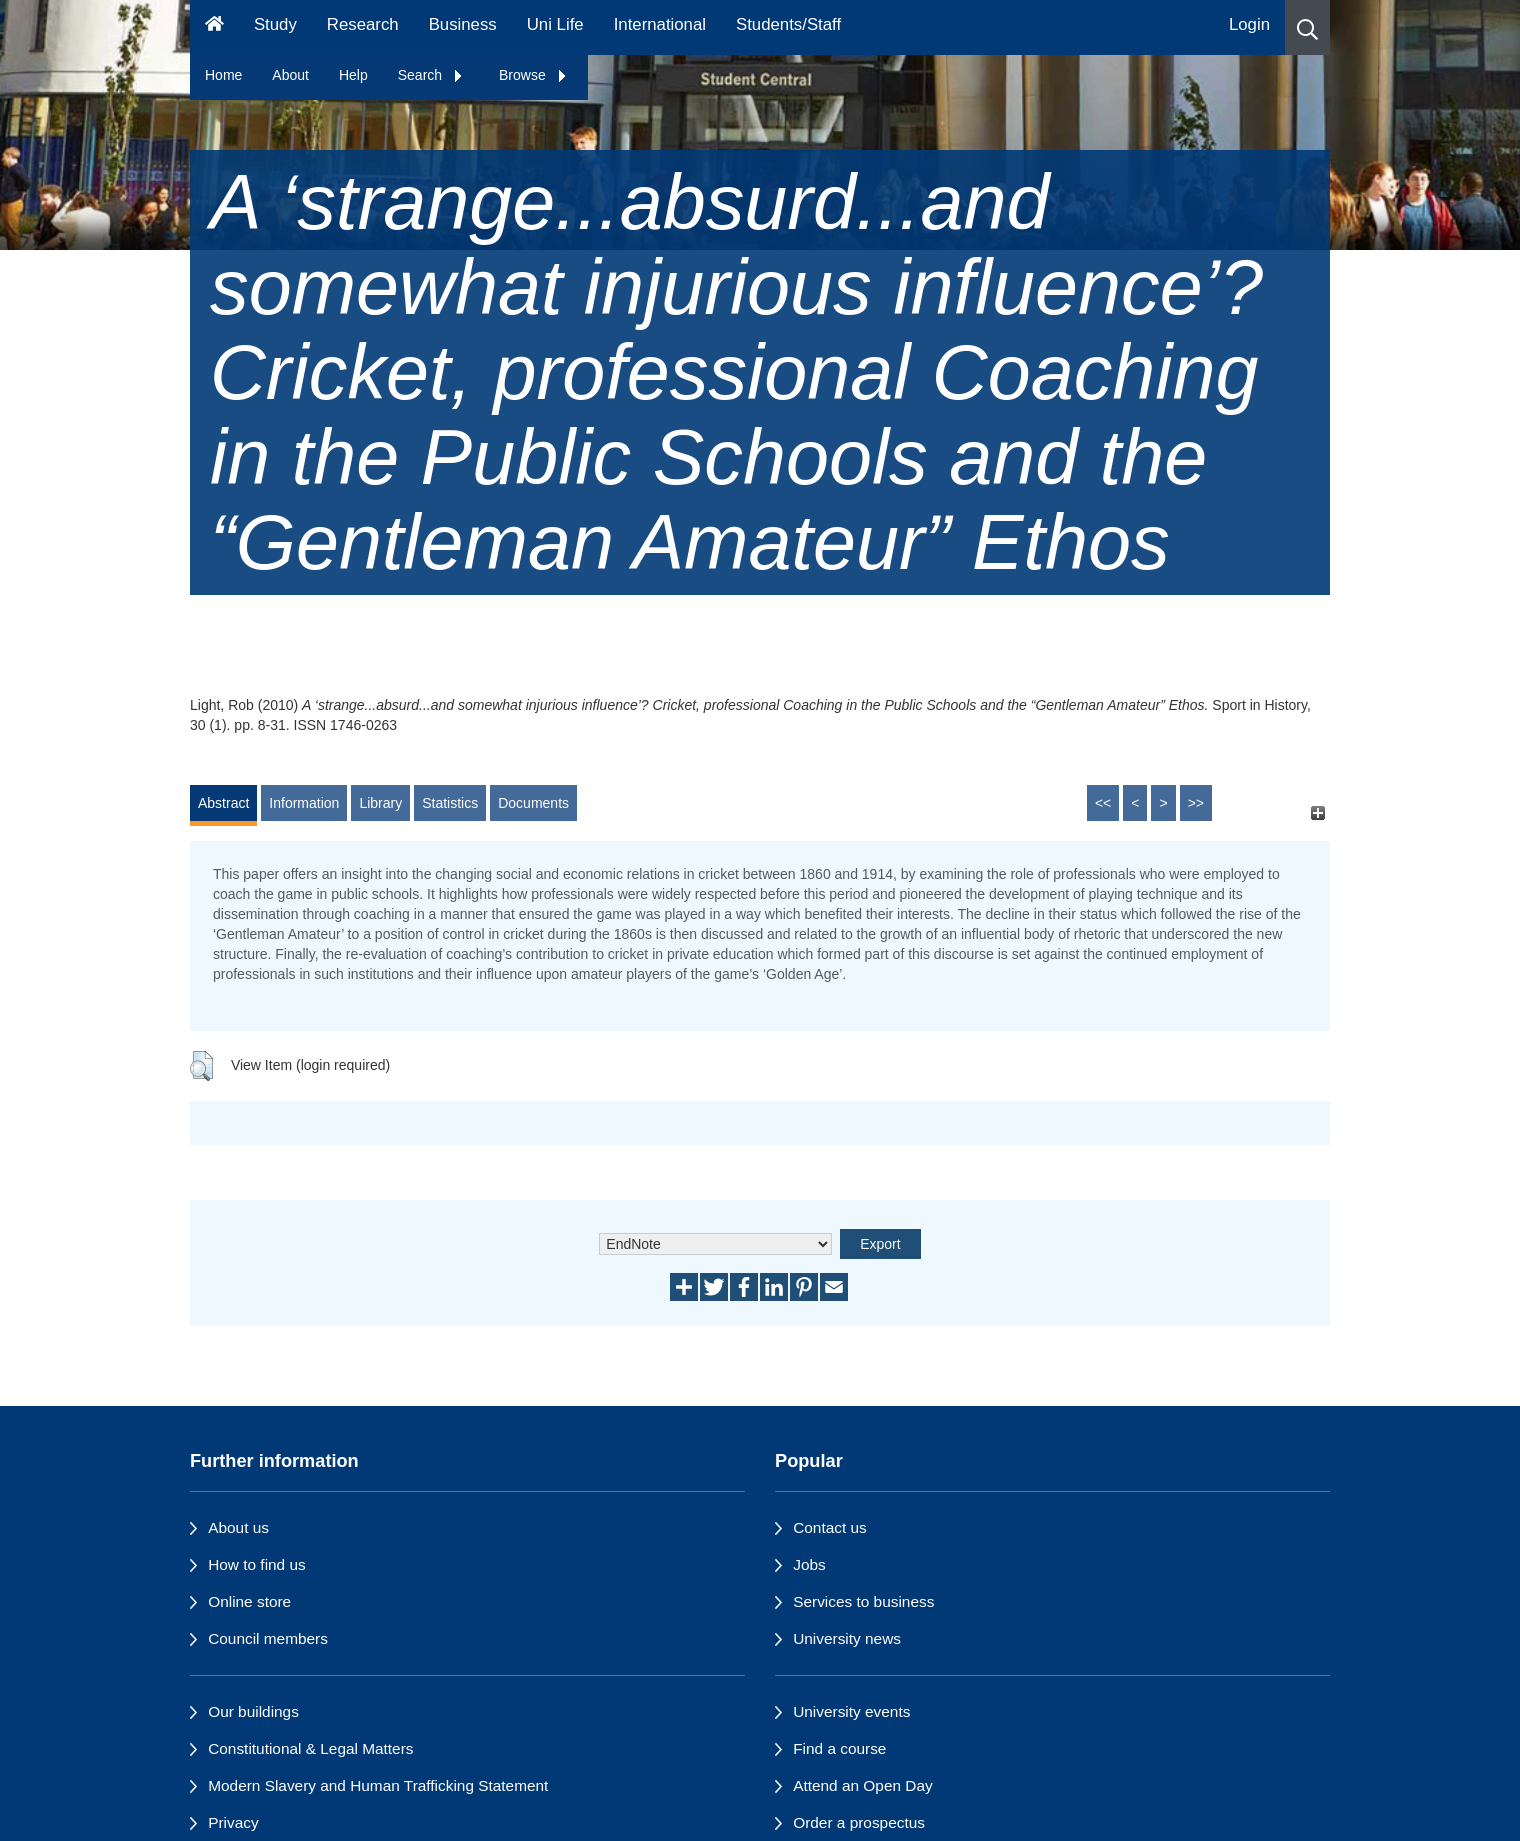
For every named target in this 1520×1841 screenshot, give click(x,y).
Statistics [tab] (450, 803)
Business (463, 24)
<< (1103, 803)
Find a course (839, 1748)
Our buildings (253, 1711)
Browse (533, 75)
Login (1249, 24)
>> (1196, 803)
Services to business (863, 1601)
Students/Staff (788, 24)
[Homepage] (214, 27)
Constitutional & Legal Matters (310, 1748)
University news (847, 1638)
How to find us (257, 1564)
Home (223, 75)
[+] (1317, 812)
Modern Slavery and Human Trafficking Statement (378, 1785)
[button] (1307, 27)
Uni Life (555, 24)
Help (353, 75)
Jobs (809, 1564)
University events (851, 1711)
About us (238, 1527)
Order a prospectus (859, 1822)
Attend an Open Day (862, 1785)
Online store (249, 1601)
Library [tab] (380, 803)
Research (363, 24)
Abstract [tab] (223, 803)
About (290, 75)
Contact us (830, 1527)
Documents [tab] (533, 803)
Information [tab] (304, 803)
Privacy (233, 1822)
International (660, 24)
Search (431, 75)
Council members (268, 1638)
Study (275, 24)
